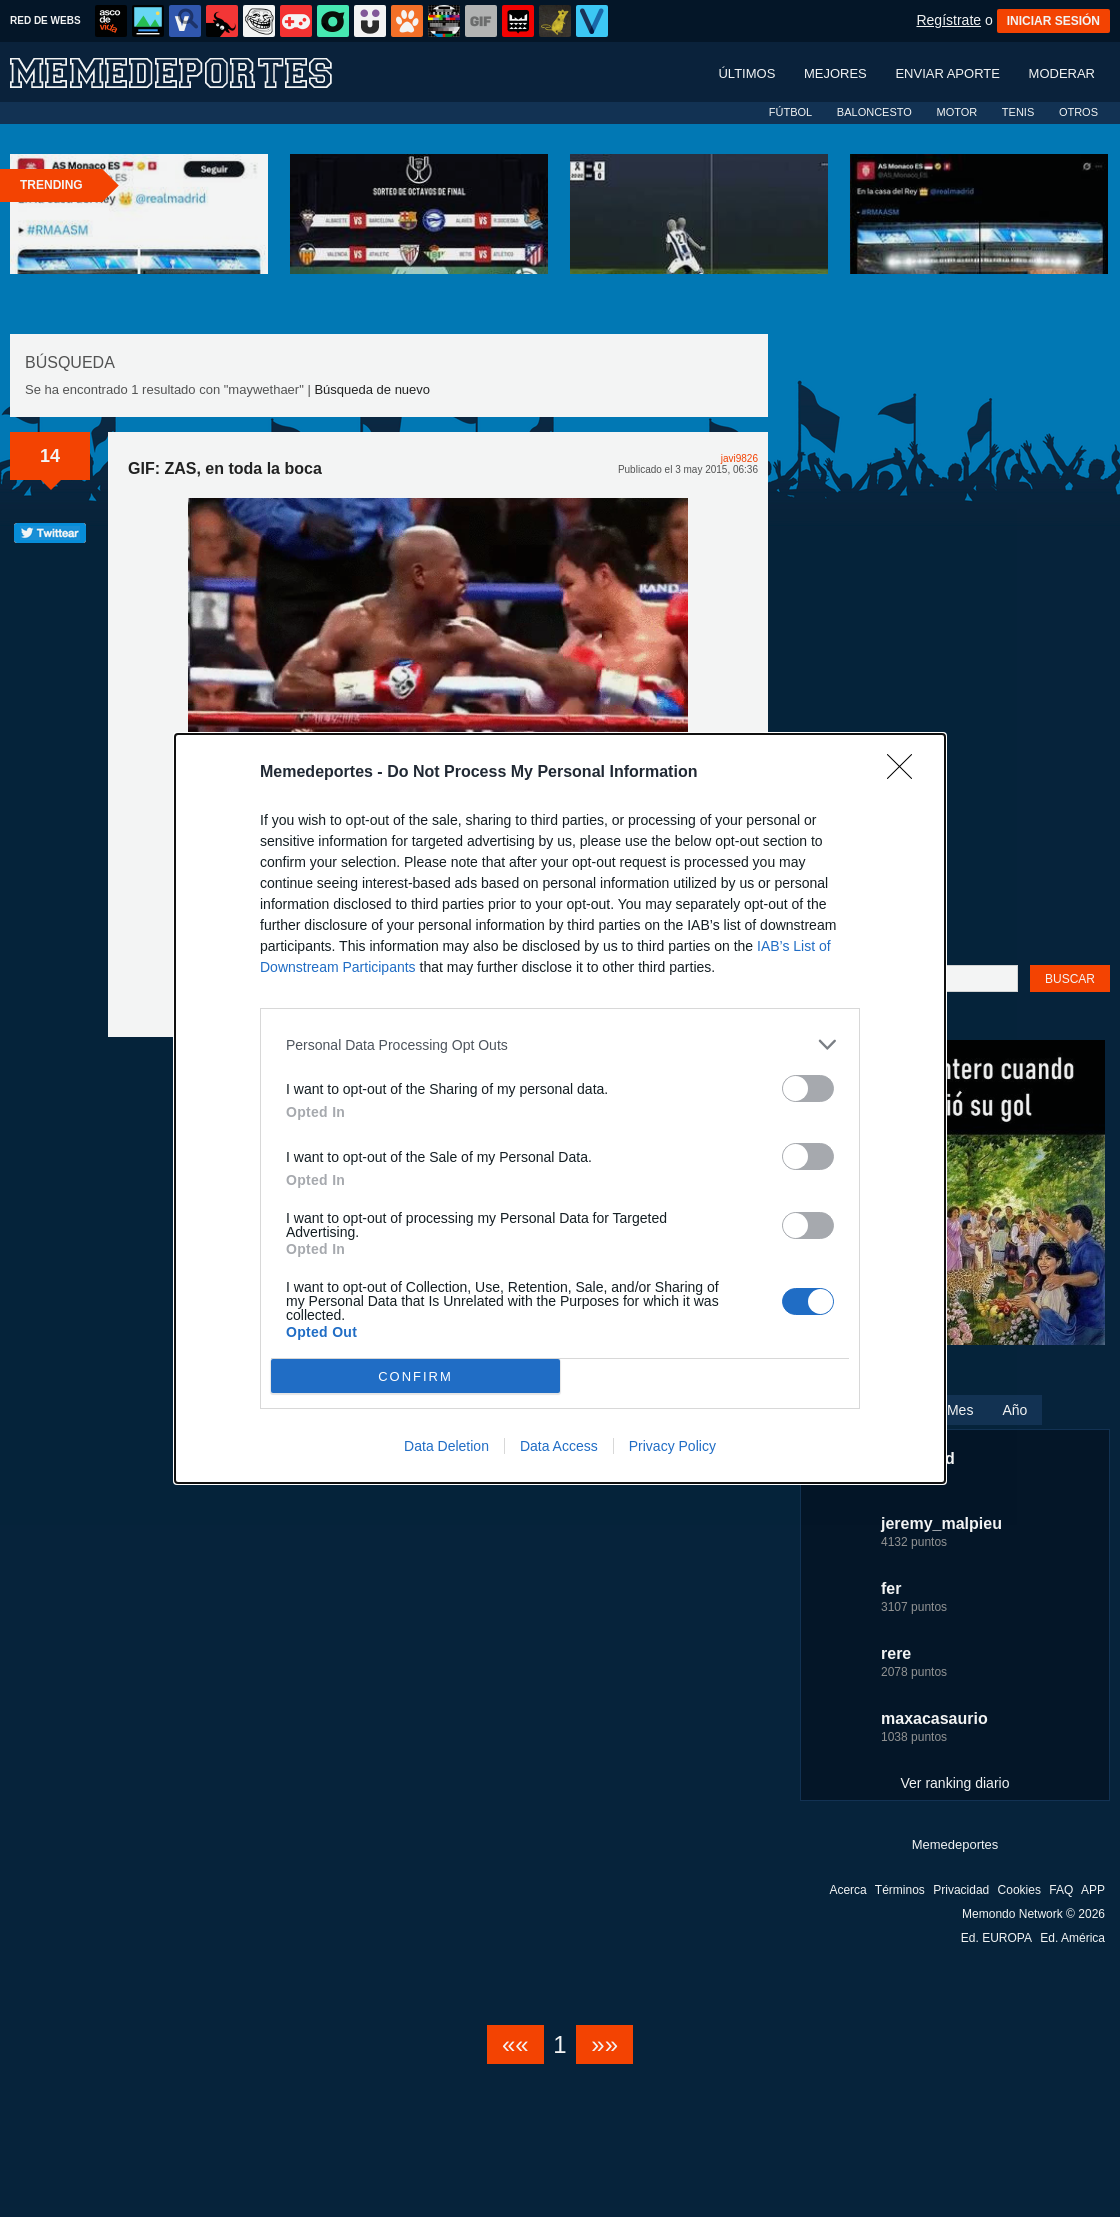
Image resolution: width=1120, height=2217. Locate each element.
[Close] (906, 773)
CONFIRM (415, 1376)
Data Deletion (446, 1446)
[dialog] (560, 1108)
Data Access (559, 1446)
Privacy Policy (672, 1446)
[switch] (808, 1088)
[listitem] (560, 1044)
